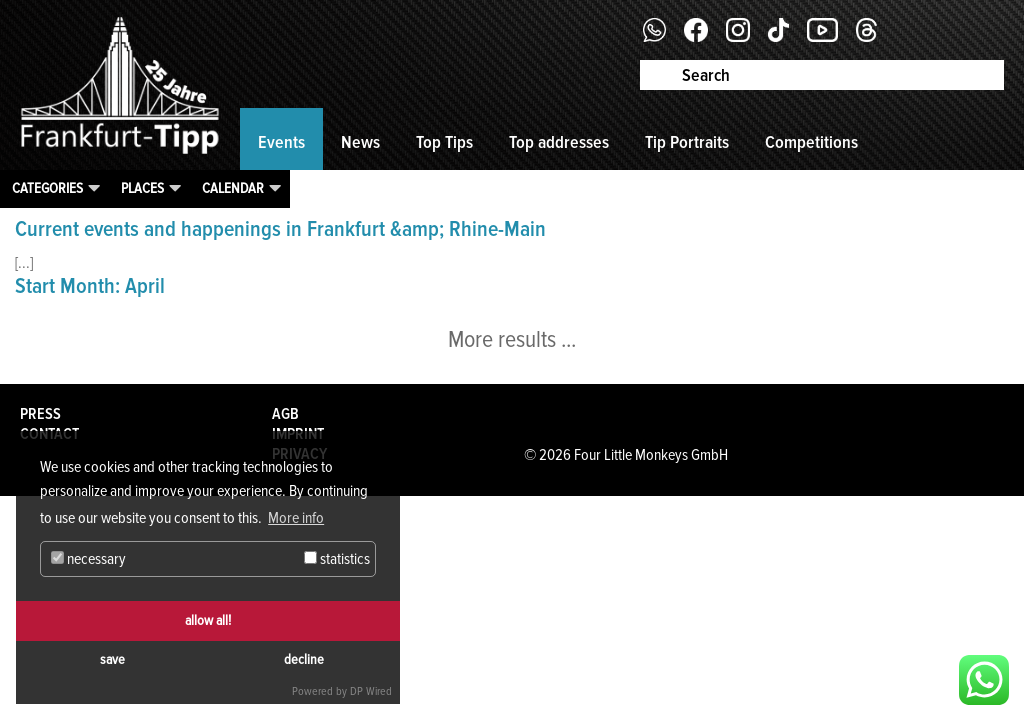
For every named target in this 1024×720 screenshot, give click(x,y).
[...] (24, 263)
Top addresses (559, 142)
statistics (337, 559)
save (112, 659)
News (360, 142)
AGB (285, 414)
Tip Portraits (687, 142)
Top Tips (444, 142)
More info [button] (296, 518)
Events (281, 142)
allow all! (208, 620)
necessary (88, 559)
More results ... (512, 339)
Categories (47, 188)
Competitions (811, 142)
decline (304, 659)
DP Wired (371, 691)
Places (142, 188)
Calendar (233, 188)
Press (40, 414)
